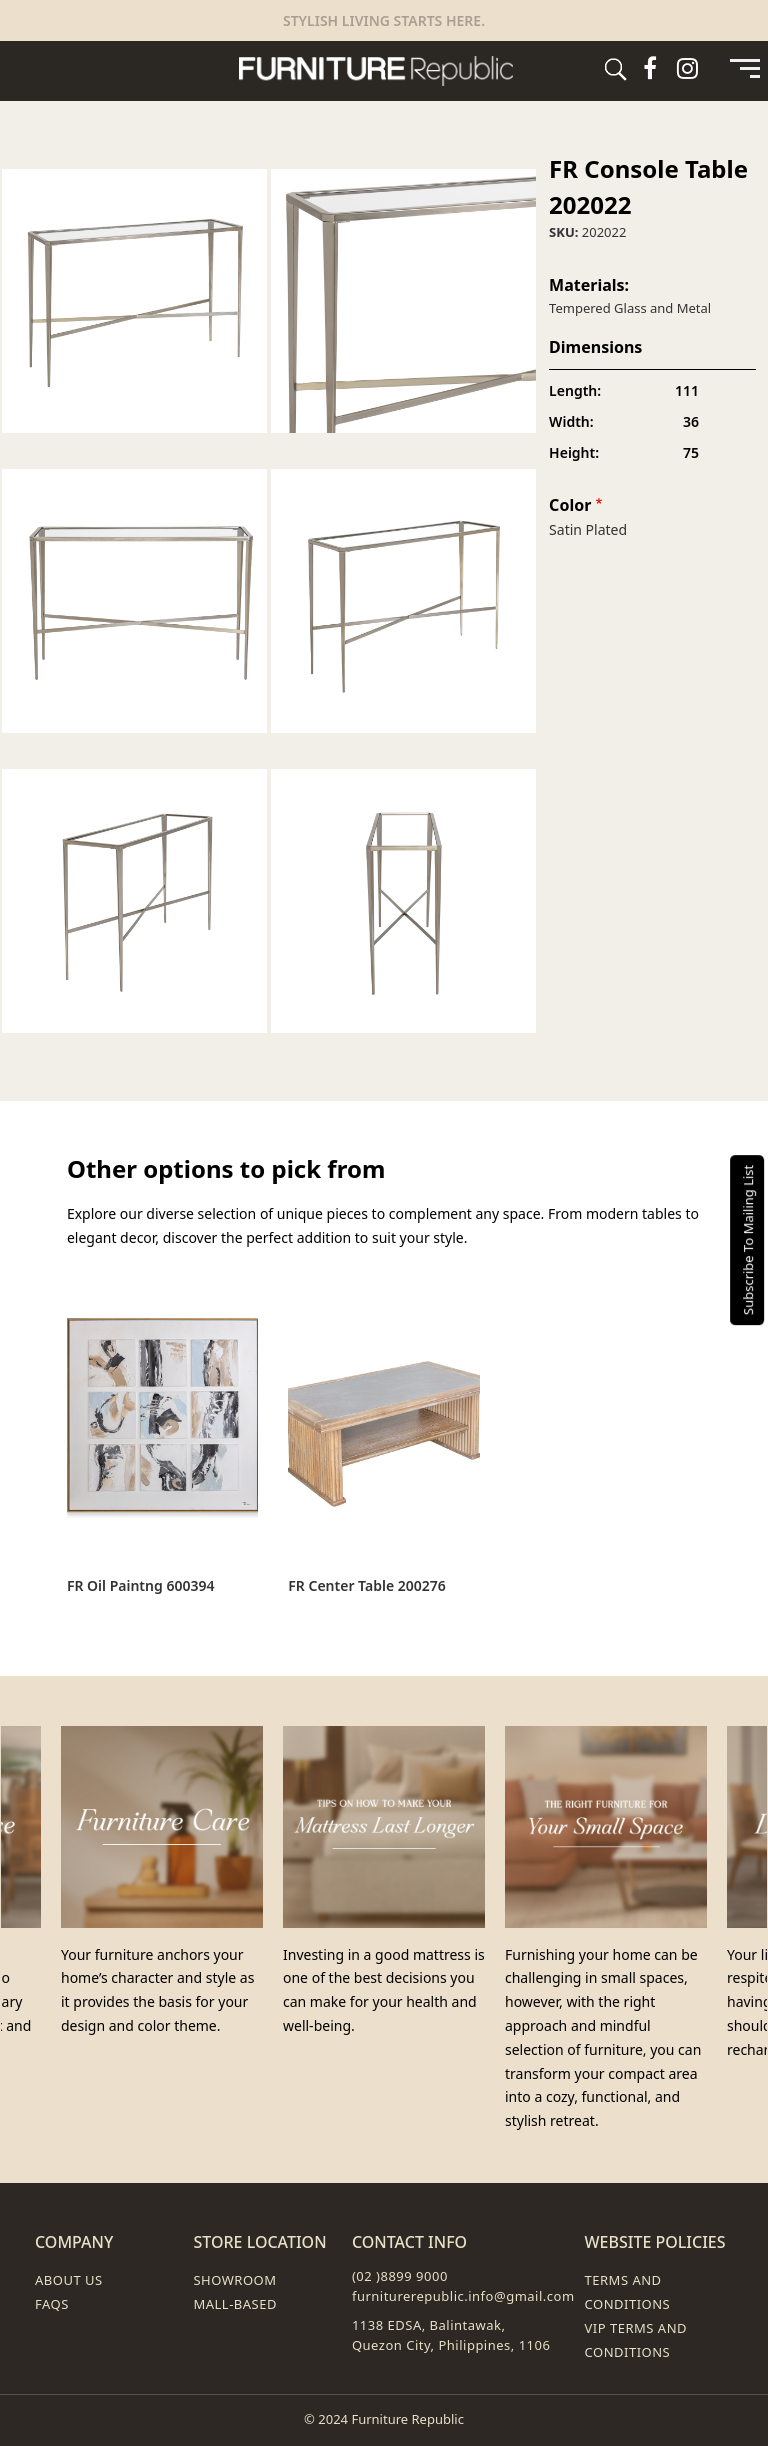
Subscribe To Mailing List (748, 1240)
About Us (69, 2280)
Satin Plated (588, 529)
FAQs (52, 2304)
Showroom (234, 2280)
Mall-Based (235, 2304)
